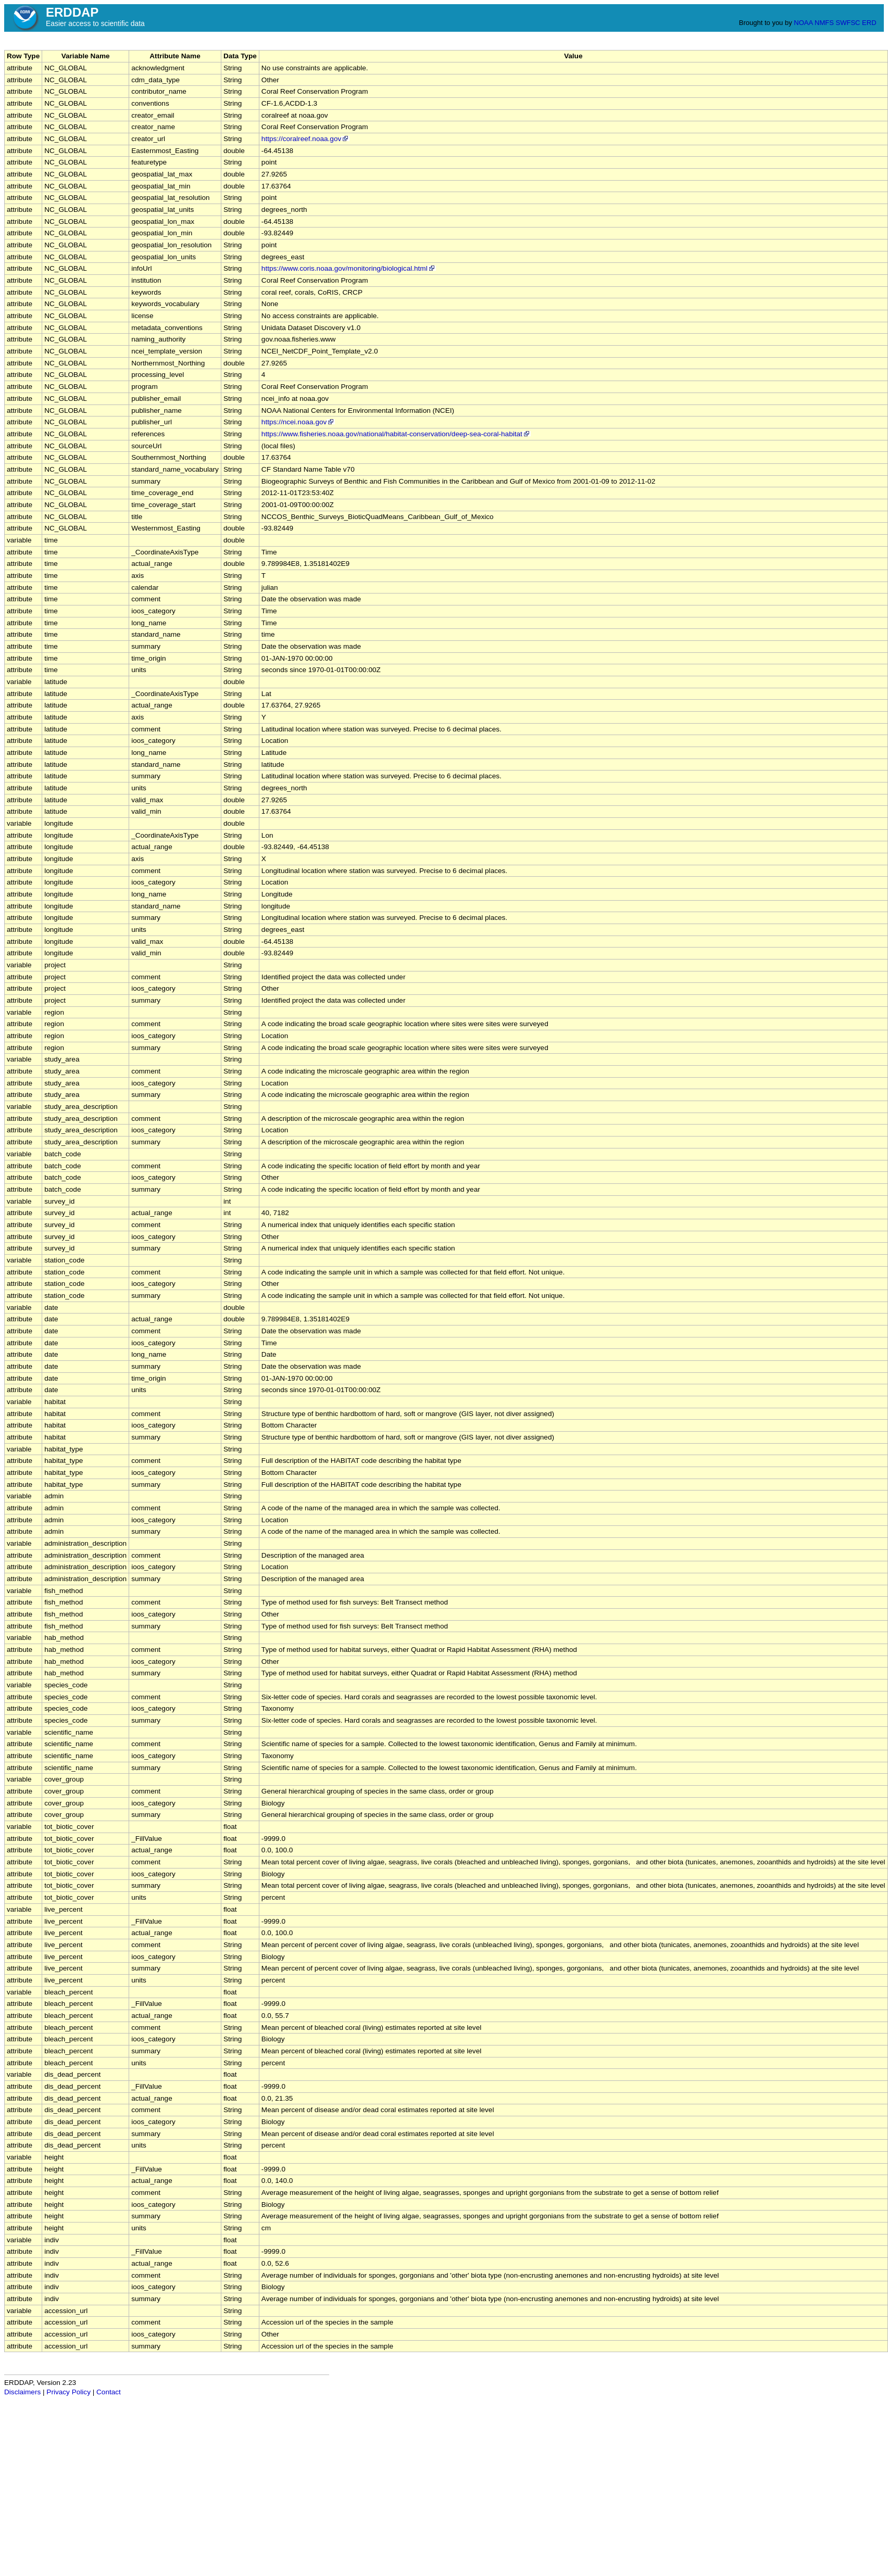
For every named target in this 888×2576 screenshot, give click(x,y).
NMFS (824, 23)
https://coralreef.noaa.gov (305, 139)
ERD (869, 23)
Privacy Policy (68, 2392)
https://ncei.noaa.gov (298, 422)
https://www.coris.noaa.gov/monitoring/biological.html (348, 268)
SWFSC (848, 23)
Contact (108, 2392)
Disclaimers (22, 2392)
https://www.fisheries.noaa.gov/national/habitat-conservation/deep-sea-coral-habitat (396, 434)
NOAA (803, 23)
